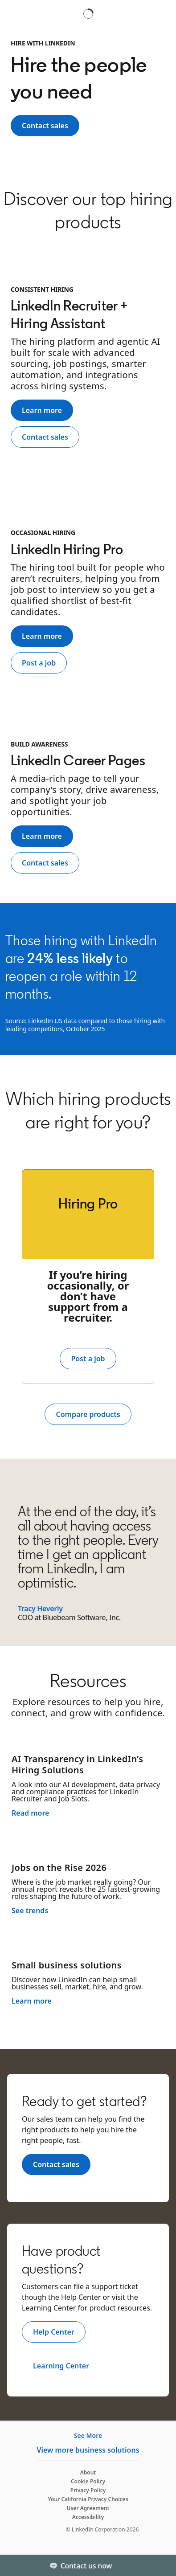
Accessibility (88, 2517)
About (88, 2472)
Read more (30, 1813)
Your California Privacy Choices (88, 2499)
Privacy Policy (88, 2490)
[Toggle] (162, 2565)
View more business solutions (88, 2450)
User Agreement (88, 2508)
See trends (30, 1910)
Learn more (32, 2001)
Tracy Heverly (40, 1608)
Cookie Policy (88, 2481)
